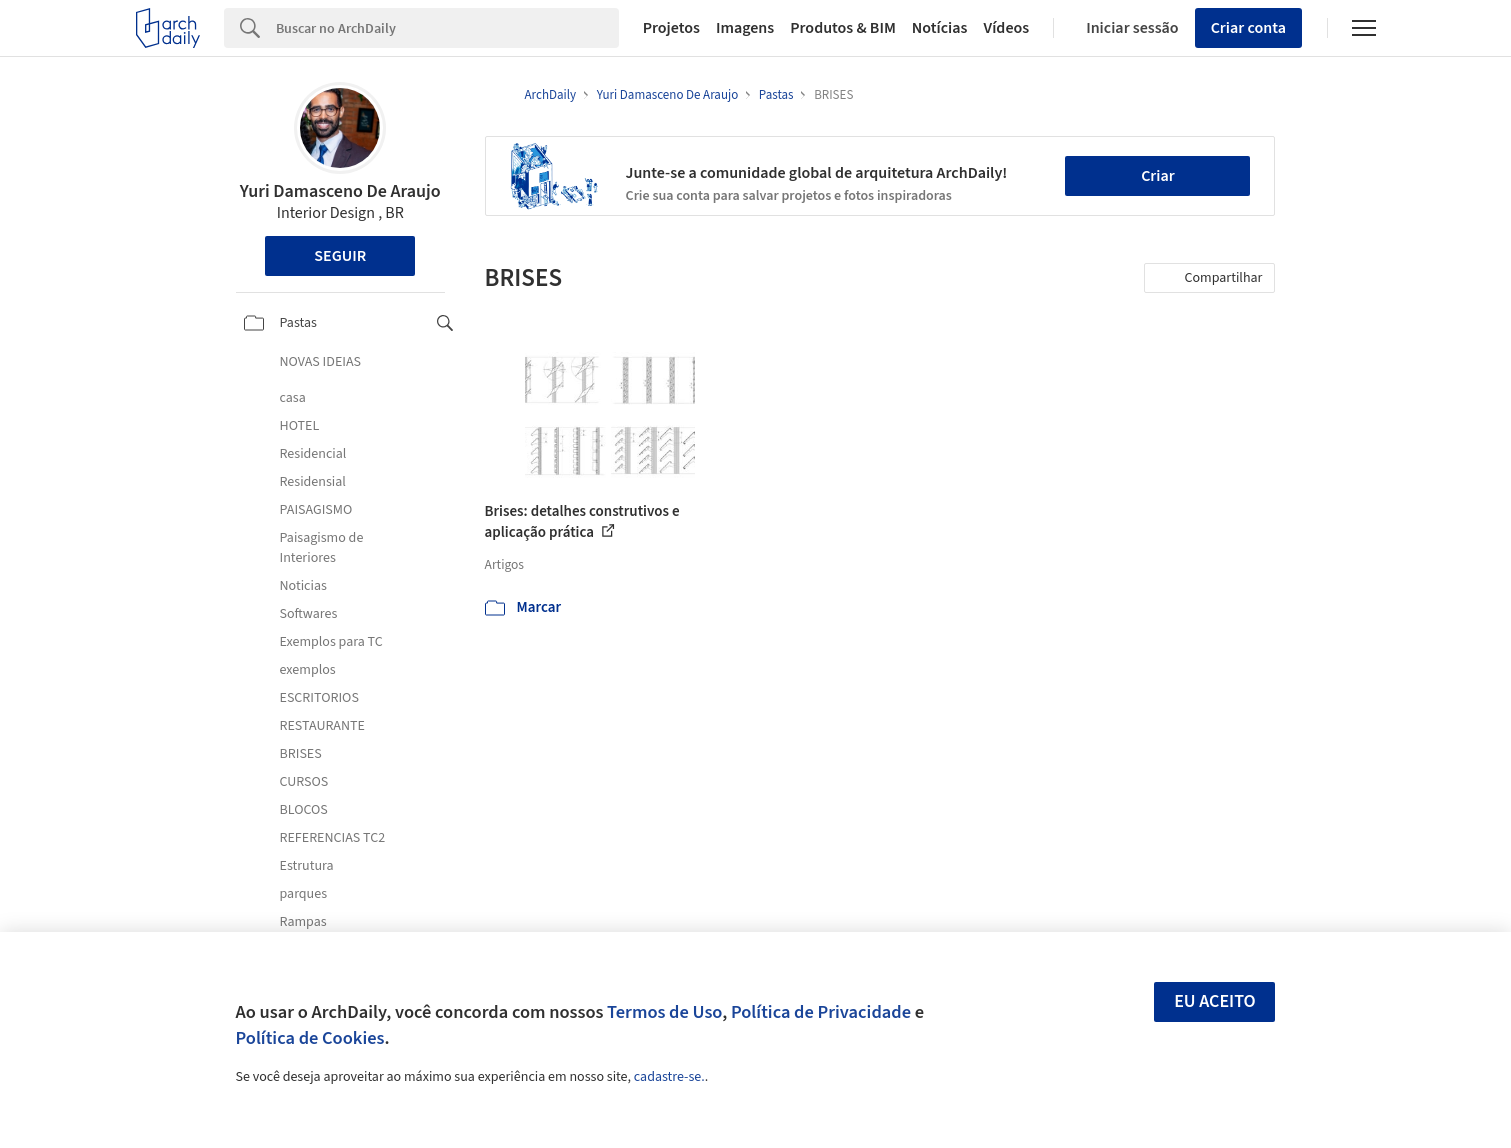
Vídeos (1006, 28)
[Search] (447, 28)
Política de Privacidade (821, 1012)
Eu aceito (1215, 1001)
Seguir (340, 256)
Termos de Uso (664, 1012)
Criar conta (1248, 28)
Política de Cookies (310, 1038)
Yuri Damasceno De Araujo (340, 191)
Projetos (671, 28)
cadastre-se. (669, 1077)
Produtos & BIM (843, 28)
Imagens (745, 28)
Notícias (940, 28)
